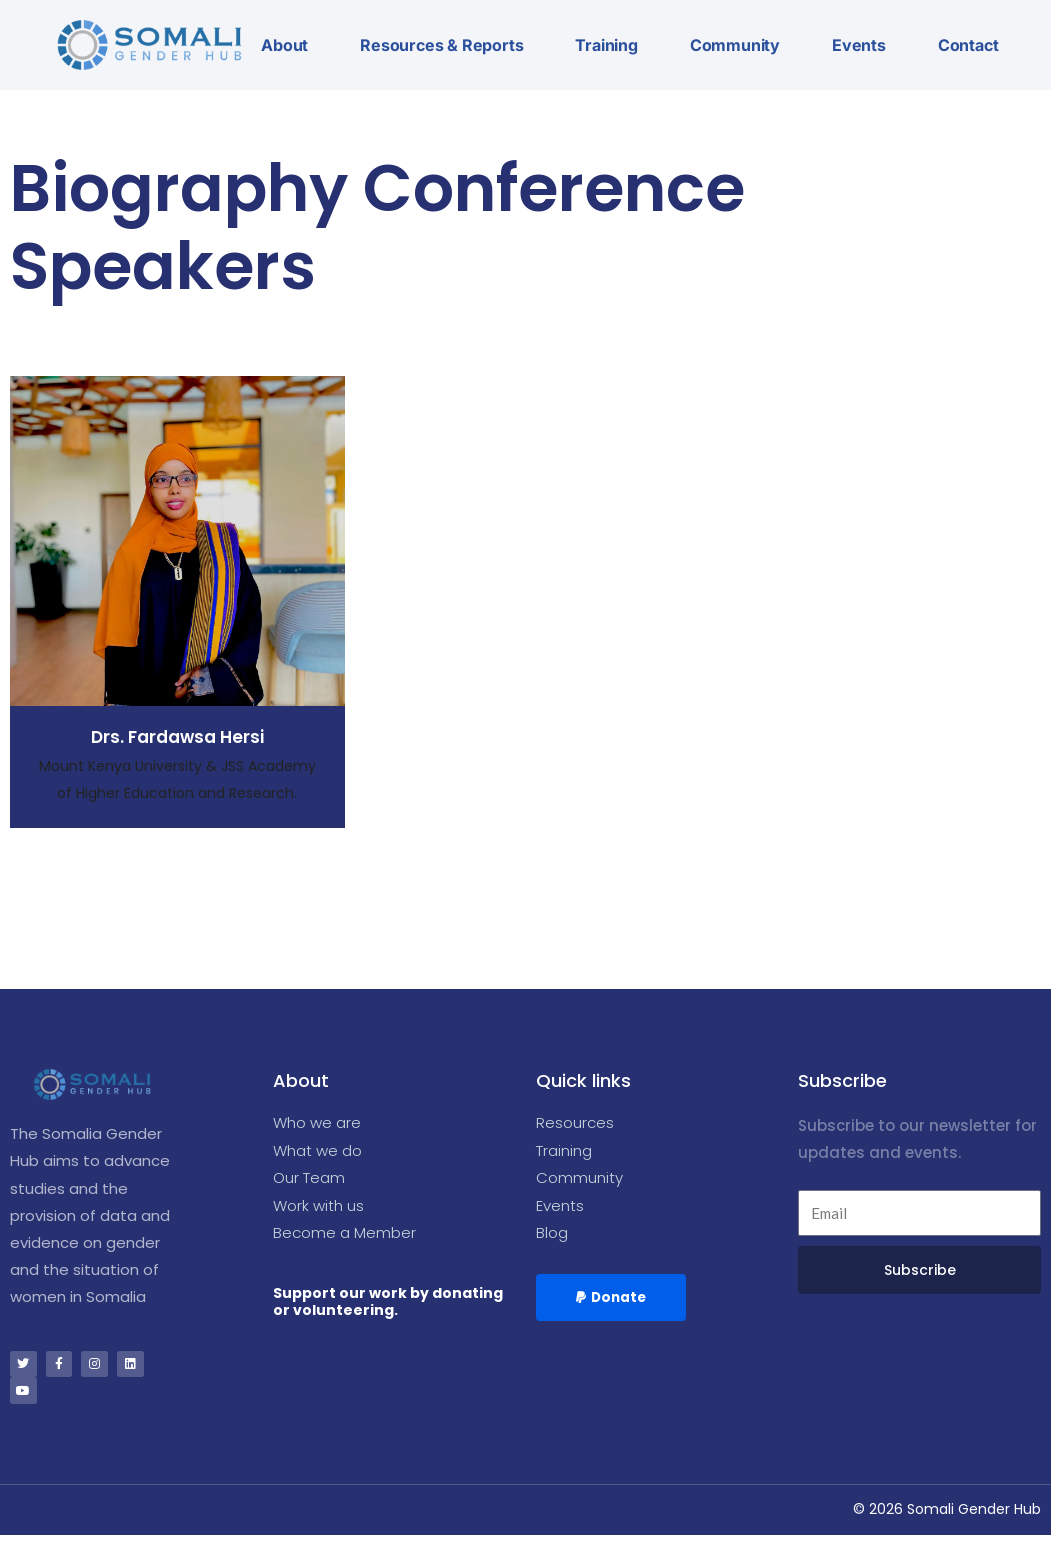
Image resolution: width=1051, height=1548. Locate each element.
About (284, 45)
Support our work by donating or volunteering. (388, 1309)
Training (606, 45)
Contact (968, 45)
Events (859, 45)
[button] (613, 1305)
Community (735, 45)
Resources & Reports (441, 45)
